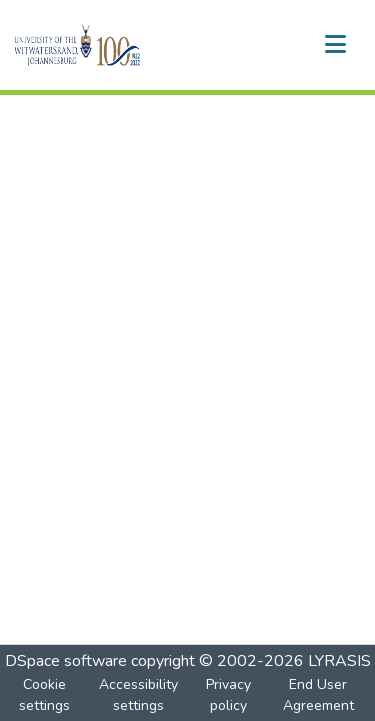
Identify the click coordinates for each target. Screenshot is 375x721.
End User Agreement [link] (318, 695)
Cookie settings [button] (44, 695)
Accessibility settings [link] (138, 695)
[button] (111, 45)
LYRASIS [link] (339, 661)
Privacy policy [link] (228, 695)
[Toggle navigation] (335, 45)
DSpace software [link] (66, 661)
